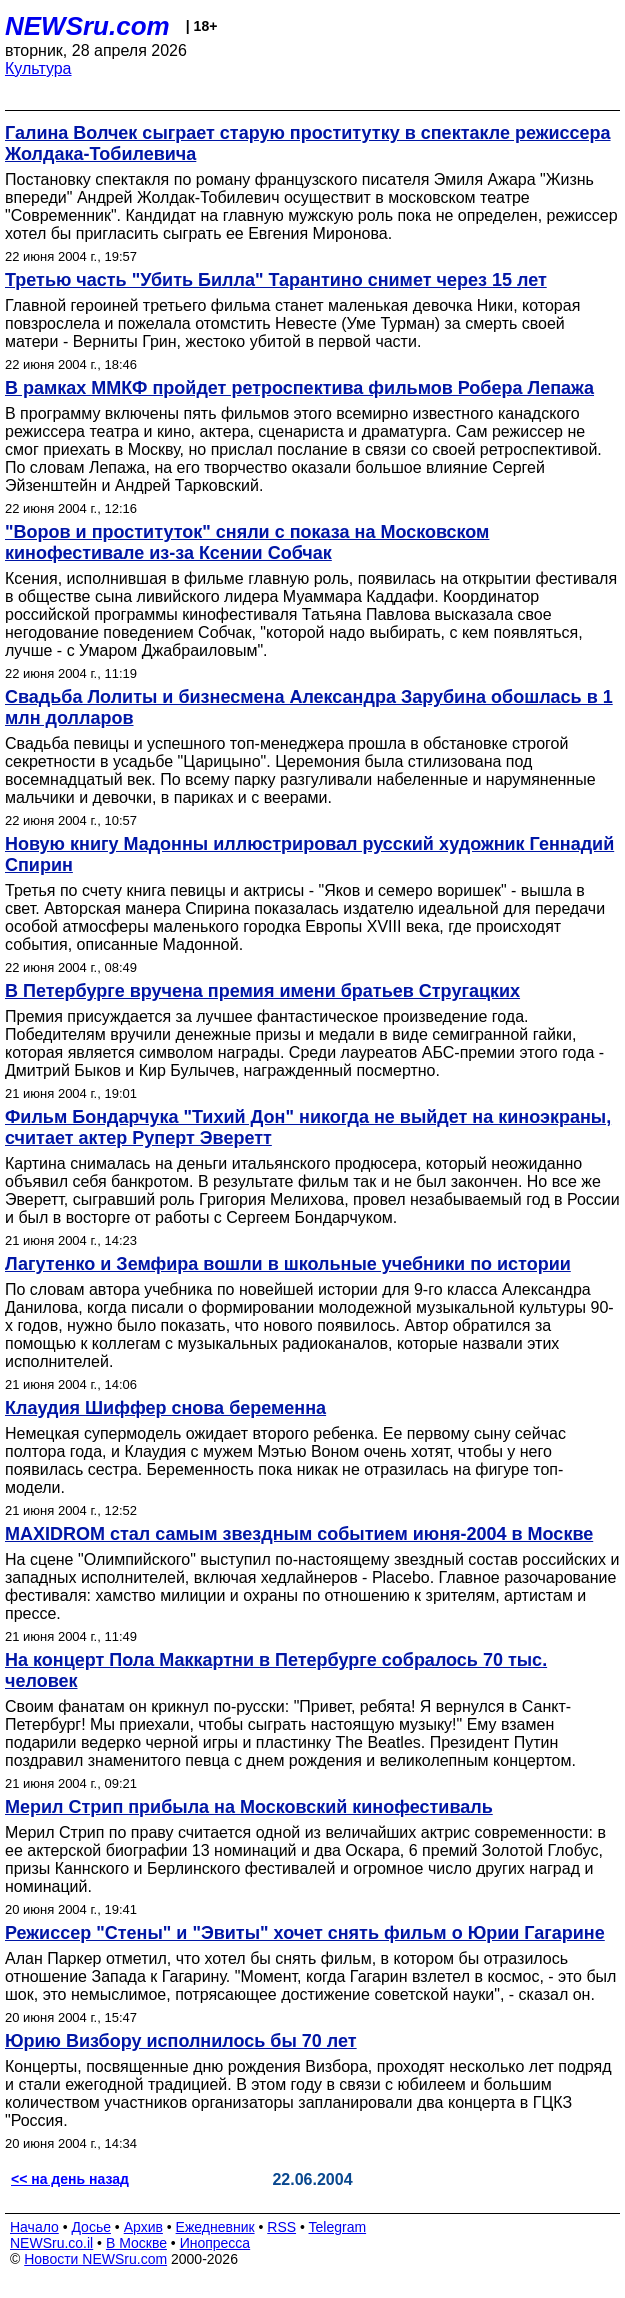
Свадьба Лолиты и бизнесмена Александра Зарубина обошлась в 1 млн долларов (309, 707)
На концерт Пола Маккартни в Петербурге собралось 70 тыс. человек (276, 1670)
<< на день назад (70, 2179)
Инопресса (215, 2243)
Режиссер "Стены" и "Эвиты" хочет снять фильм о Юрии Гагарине (305, 1933)
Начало (34, 2227)
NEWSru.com (87, 26)
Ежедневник (215, 2227)
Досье (91, 2227)
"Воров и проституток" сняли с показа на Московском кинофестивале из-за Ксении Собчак (247, 542)
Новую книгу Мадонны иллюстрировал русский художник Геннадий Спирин (309, 854)
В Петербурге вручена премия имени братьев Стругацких (262, 991)
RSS (281, 2227)
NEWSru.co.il (51, 2243)
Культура (38, 68)
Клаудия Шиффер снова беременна (165, 1408)
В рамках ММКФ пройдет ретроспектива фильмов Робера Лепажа (299, 388)
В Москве (136, 2243)
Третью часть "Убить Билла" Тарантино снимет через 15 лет (276, 280)
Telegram (338, 2227)
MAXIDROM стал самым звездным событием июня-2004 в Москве (299, 1534)
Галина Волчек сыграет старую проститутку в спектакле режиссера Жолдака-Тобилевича (308, 143)
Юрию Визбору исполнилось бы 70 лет (181, 2041)
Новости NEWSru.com (95, 2259)
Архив (143, 2227)
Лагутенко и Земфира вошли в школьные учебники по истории (288, 1264)
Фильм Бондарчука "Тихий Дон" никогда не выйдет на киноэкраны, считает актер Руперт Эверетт (308, 1127)
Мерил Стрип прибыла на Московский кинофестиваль (249, 1807)
